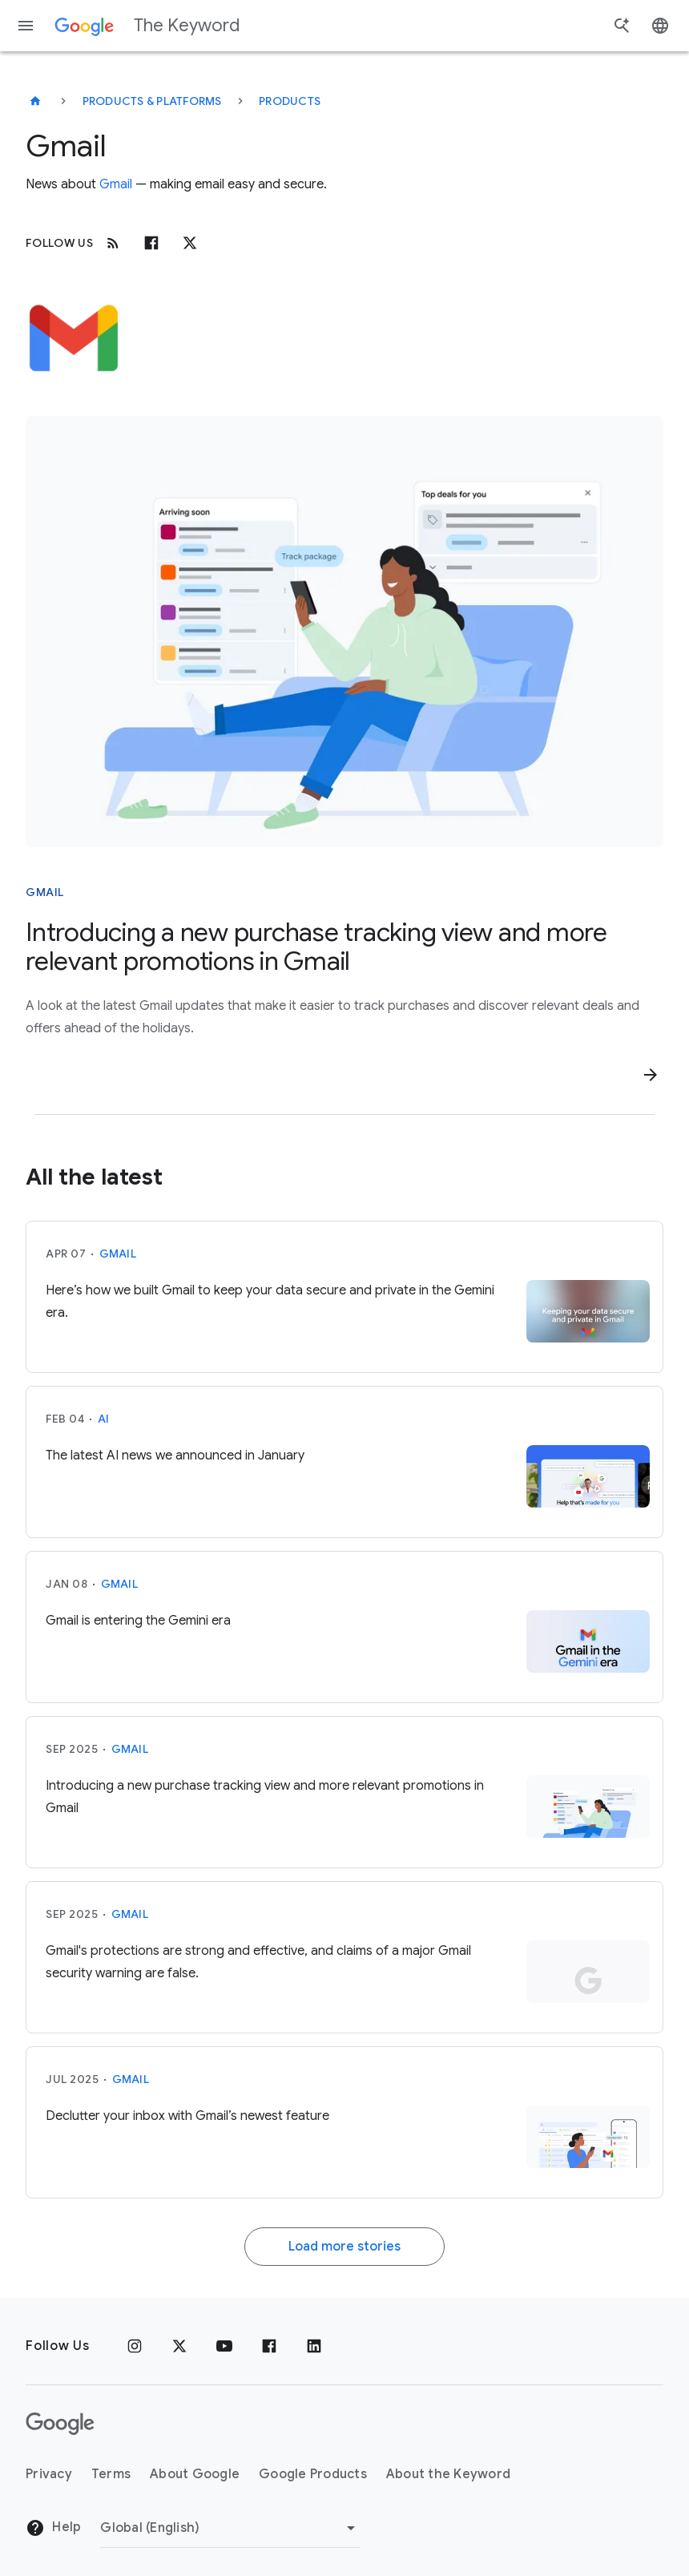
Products (289, 101)
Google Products (313, 2474)
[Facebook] (151, 243)
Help (53, 2528)
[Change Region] (230, 2528)
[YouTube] (224, 2346)
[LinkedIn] (314, 2346)
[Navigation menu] (26, 26)
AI (104, 1418)
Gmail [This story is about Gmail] (45, 892)
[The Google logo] (60, 2423)
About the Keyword (448, 2474)
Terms (111, 2474)
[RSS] (113, 243)
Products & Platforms (152, 101)
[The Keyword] (35, 101)
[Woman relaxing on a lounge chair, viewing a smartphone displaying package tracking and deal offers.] (344, 631)
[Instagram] (134, 2346)
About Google (195, 2474)
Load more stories (344, 2247)
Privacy (49, 2474)
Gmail (115, 184)
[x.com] (190, 243)
